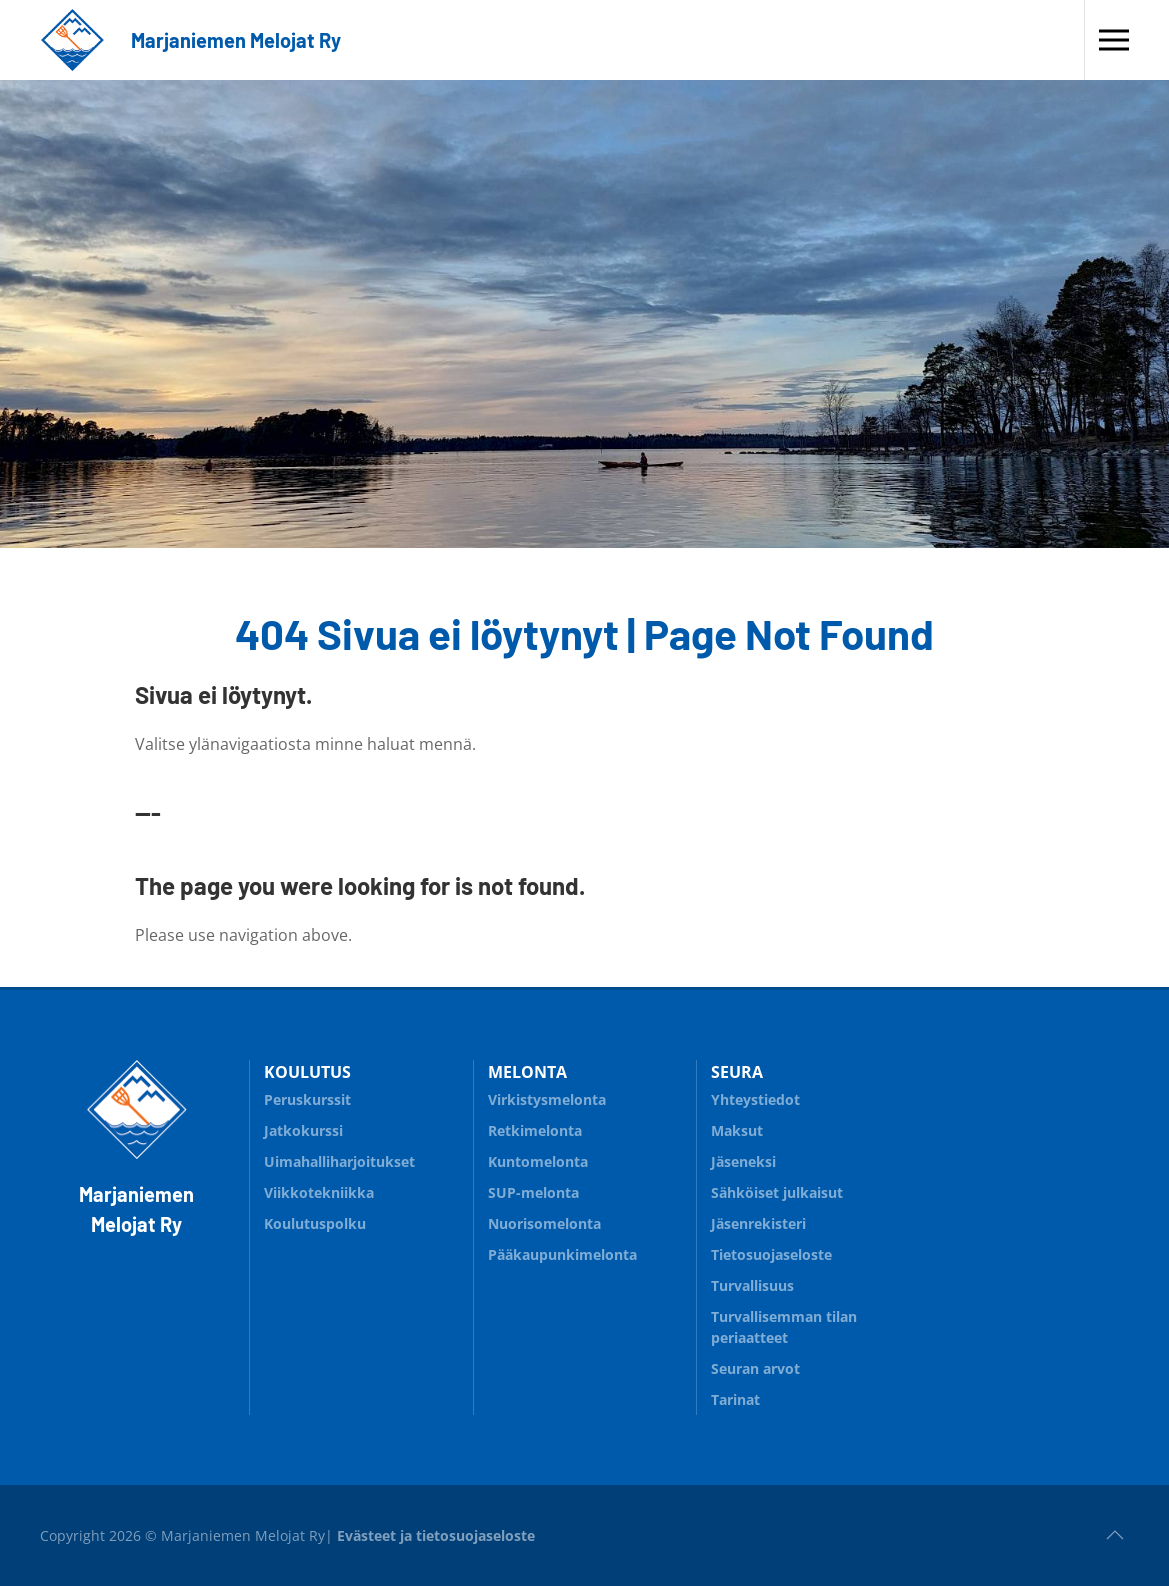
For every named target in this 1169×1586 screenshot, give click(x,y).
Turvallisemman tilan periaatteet (784, 1327)
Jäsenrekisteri (758, 1223)
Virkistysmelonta (585, 1096)
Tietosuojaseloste (771, 1254)
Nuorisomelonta (585, 1220)
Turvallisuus (808, 1282)
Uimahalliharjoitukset (339, 1161)
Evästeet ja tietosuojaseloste (436, 1535)
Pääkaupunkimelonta (562, 1254)
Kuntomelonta (585, 1158)
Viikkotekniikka (319, 1192)
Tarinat (735, 1399)
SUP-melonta (585, 1189)
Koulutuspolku (361, 1220)
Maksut (737, 1130)
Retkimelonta (585, 1127)
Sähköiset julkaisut (777, 1192)
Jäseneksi (743, 1161)
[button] (1114, 40)
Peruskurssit (307, 1099)
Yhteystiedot (755, 1099)
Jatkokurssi (303, 1130)
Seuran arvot (755, 1368)
